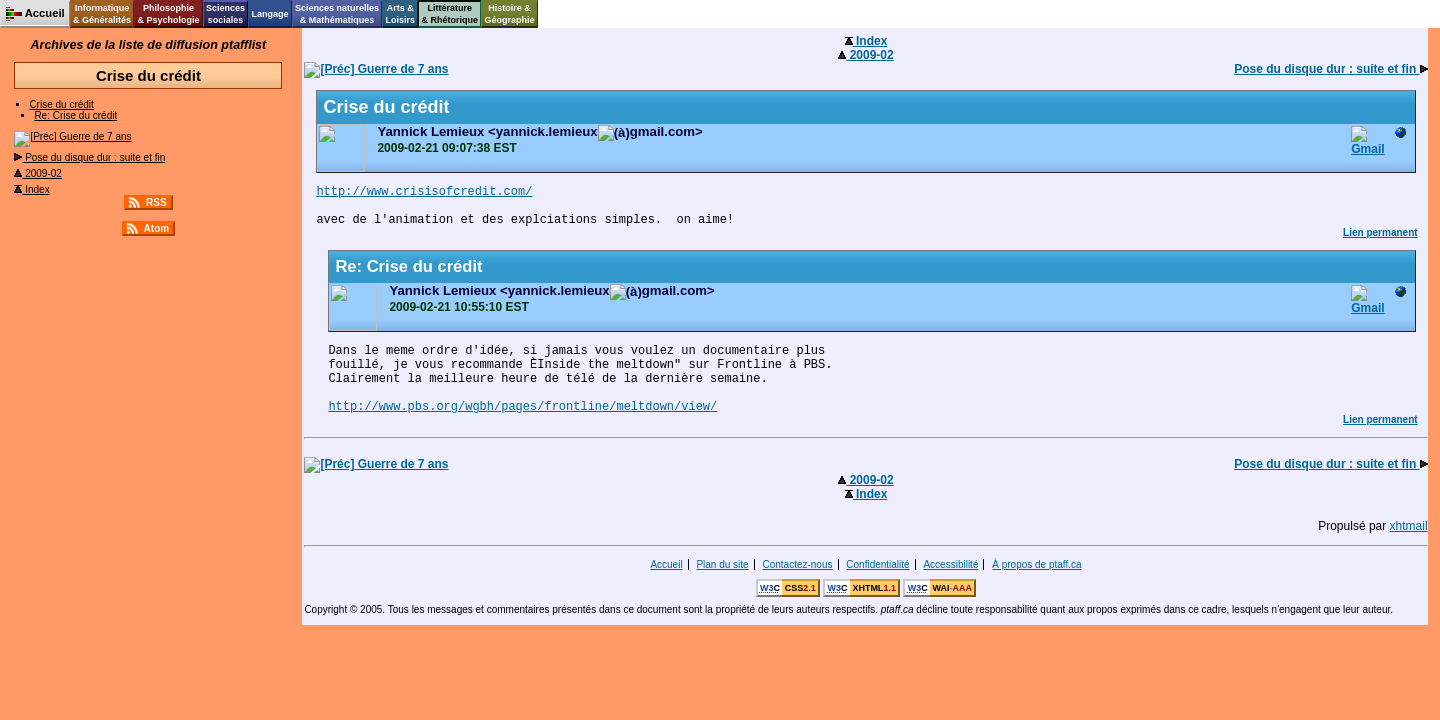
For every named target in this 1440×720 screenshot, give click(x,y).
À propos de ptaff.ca (1036, 564)
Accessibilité (950, 564)
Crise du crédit (61, 104)
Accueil (666, 564)
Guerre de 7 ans (72, 136)
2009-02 (37, 173)
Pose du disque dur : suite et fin (89, 157)
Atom (157, 228)
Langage (269, 14)
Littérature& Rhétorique (450, 14)
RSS (156, 202)
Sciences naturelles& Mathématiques (337, 14)
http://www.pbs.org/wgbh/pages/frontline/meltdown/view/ (522, 407)
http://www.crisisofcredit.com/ (424, 192)
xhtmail (1409, 526)
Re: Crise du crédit (75, 115)
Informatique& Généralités (102, 14)
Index (31, 189)
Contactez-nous (797, 564)
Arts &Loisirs (401, 14)
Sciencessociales (225, 14)
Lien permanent (1380, 232)
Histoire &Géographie (510, 14)
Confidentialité (877, 564)
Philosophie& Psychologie (168, 14)
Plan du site (722, 564)
